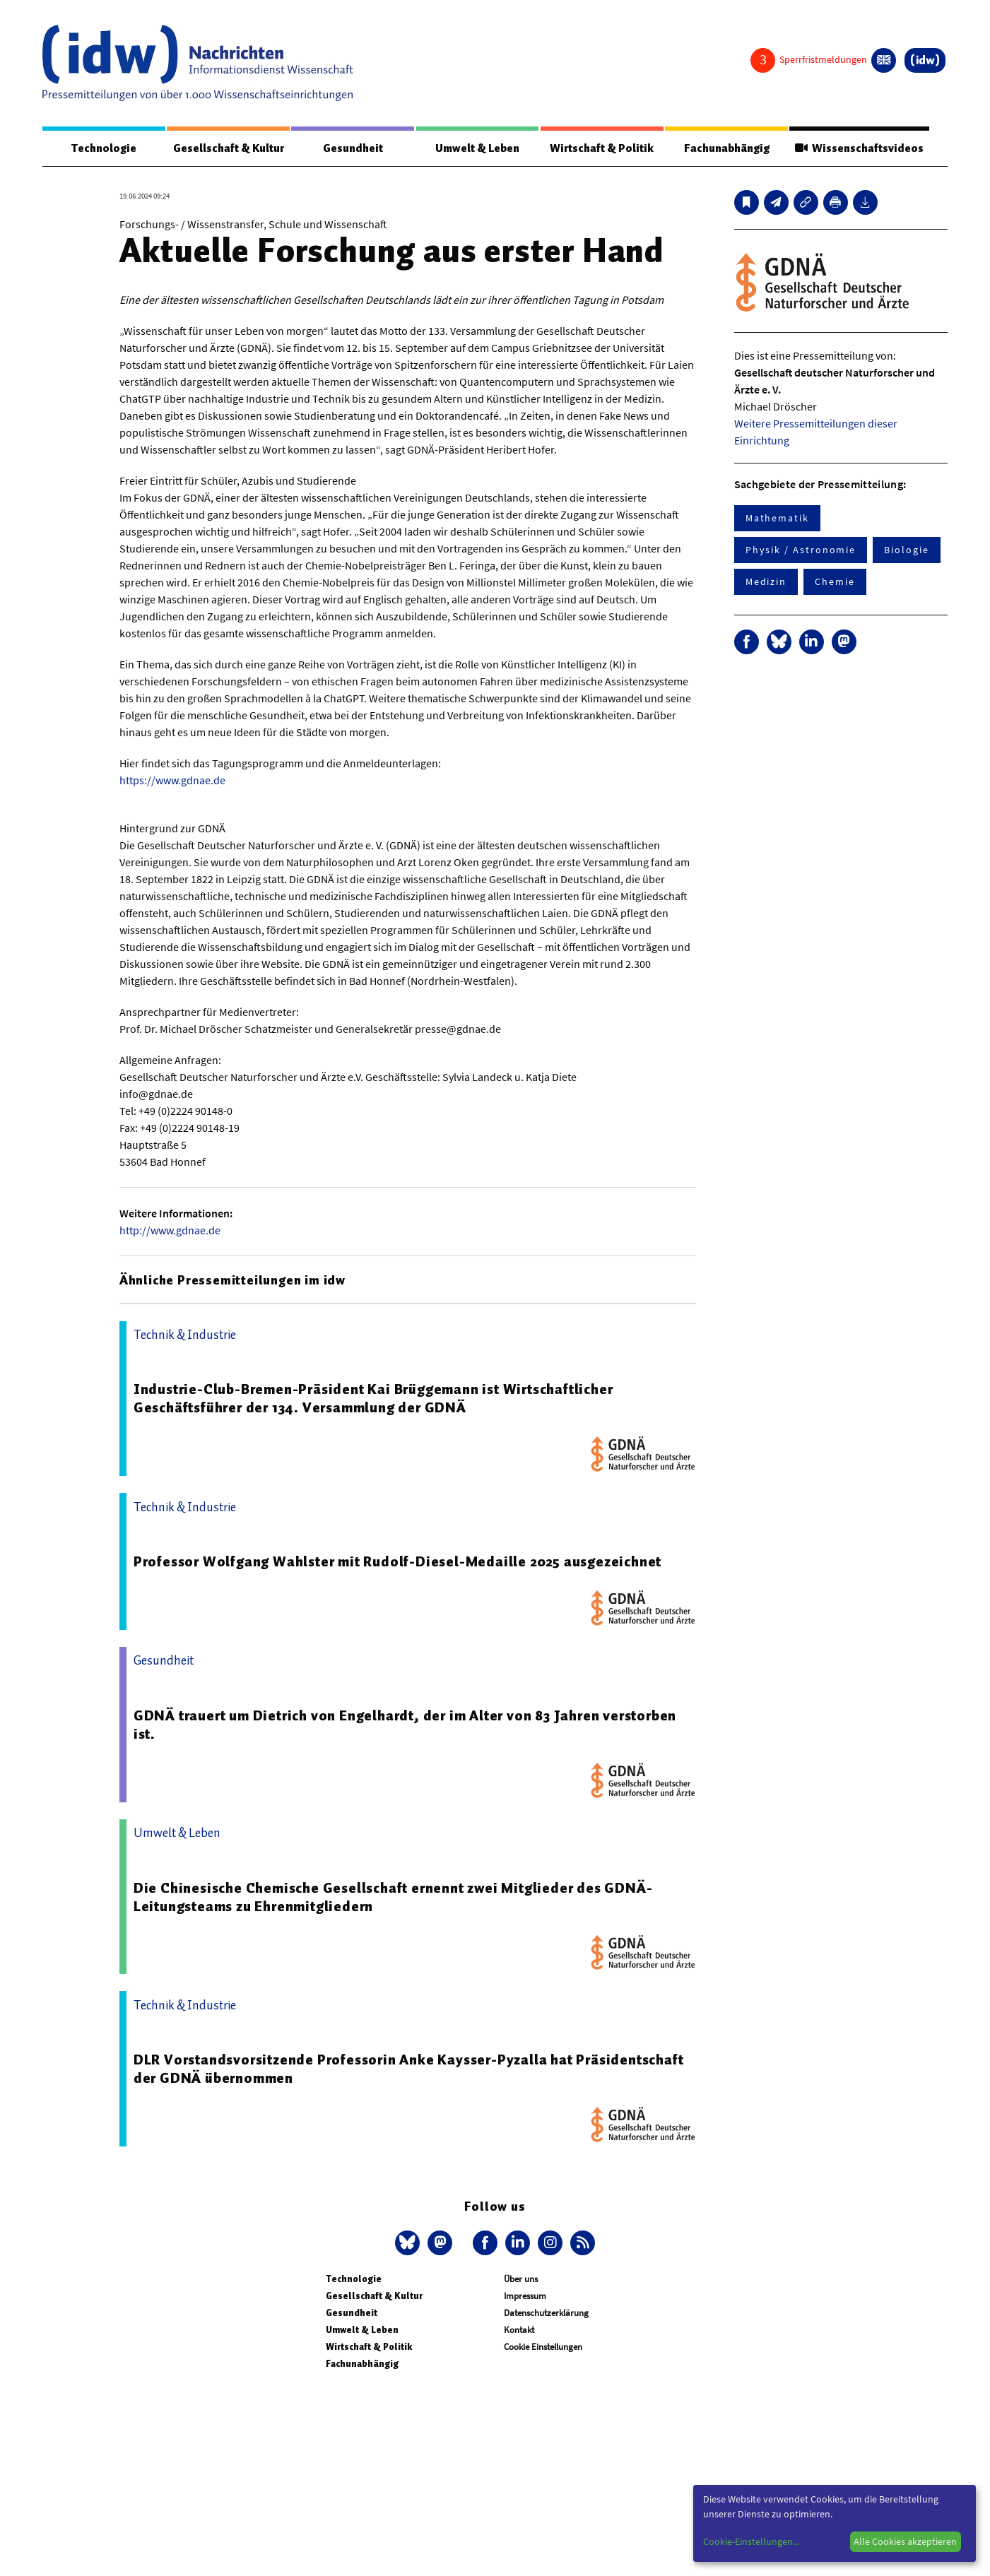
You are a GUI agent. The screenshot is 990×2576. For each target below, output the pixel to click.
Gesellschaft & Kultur (228, 148)
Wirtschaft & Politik (602, 148)
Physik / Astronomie (801, 549)
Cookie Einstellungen (543, 2347)
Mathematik (777, 518)
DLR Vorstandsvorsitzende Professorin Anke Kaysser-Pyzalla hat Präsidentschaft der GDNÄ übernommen (409, 2068)
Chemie (835, 581)
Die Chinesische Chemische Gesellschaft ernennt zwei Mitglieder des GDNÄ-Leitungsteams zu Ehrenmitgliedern (393, 1897)
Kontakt (519, 2330)
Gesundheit (353, 148)
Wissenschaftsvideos (859, 148)
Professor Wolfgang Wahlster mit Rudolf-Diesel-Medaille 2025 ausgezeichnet (397, 1561)
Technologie (103, 148)
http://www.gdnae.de (169, 1230)
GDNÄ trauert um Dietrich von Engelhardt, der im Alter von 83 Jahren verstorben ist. (405, 1724)
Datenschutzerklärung (546, 2313)
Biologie (906, 549)
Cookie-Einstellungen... (751, 2541)
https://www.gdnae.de (172, 780)
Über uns (521, 2279)
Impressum (525, 2296)
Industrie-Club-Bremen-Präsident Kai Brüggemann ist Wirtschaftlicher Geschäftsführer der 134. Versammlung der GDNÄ (373, 1398)
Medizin (766, 581)
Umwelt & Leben (477, 148)
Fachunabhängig (727, 148)
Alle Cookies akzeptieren (905, 2541)
